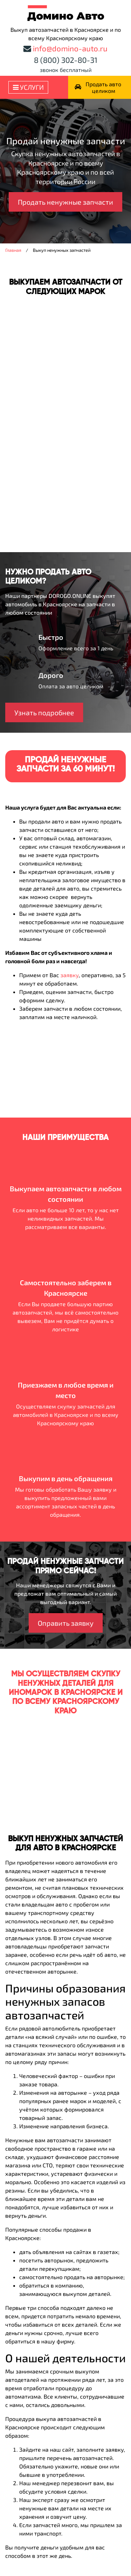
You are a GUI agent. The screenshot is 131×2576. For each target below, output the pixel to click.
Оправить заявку (66, 1623)
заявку (69, 975)
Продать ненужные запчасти (65, 202)
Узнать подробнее (44, 712)
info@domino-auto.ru (70, 48)
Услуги (28, 87)
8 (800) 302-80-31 (65, 59)
